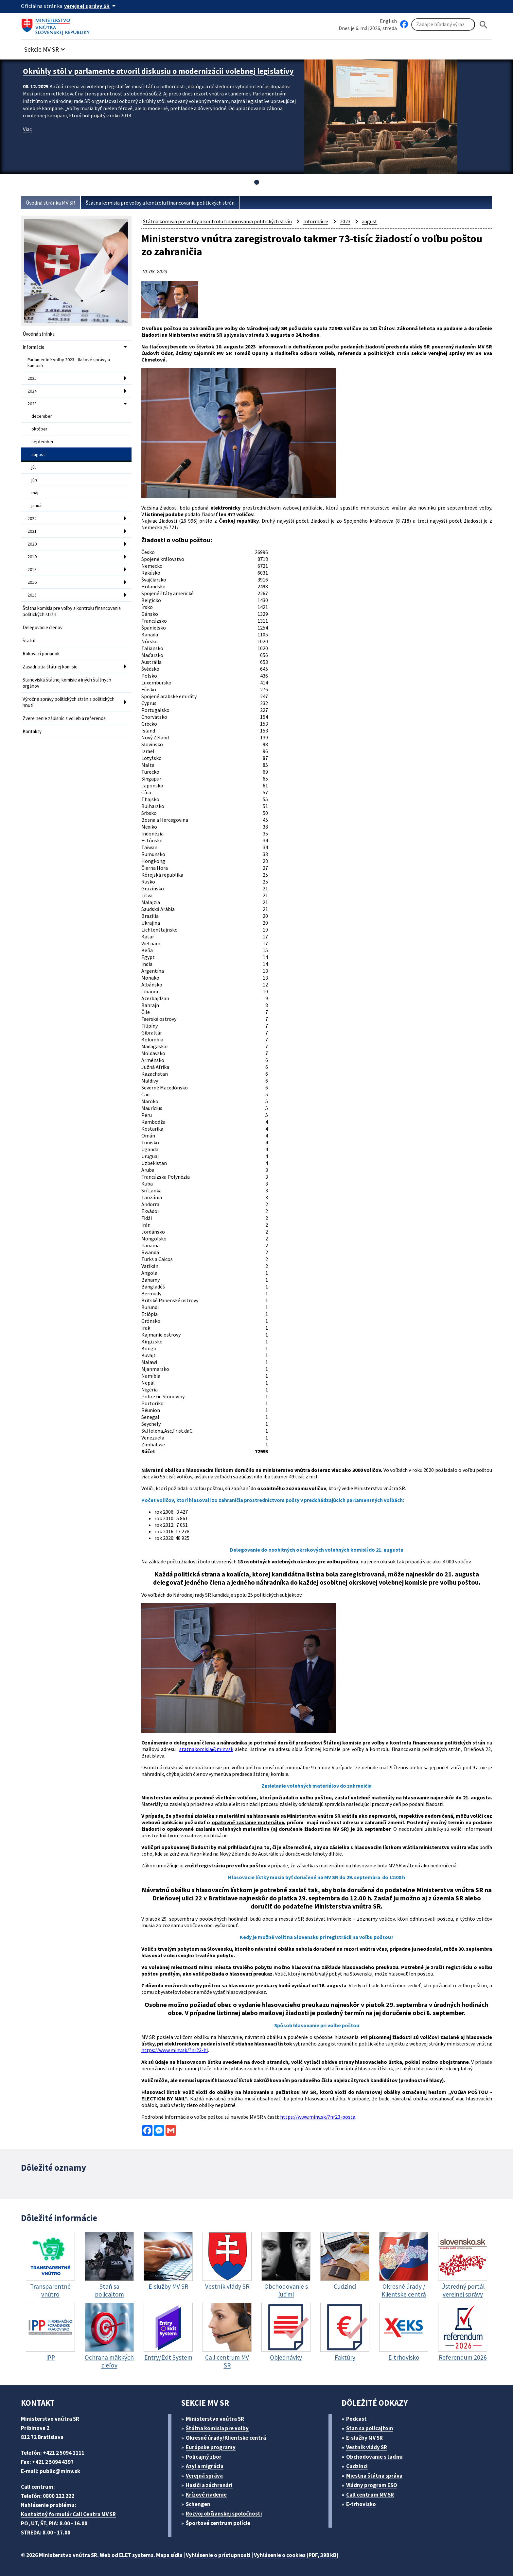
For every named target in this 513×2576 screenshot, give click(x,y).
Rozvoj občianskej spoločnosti (224, 2513)
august (38, 454)
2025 (32, 378)
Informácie (33, 347)
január (37, 505)
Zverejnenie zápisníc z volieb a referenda (64, 718)
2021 (32, 531)
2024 (32, 391)
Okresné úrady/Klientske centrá (226, 2437)
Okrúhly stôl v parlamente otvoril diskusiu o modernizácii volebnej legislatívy (158, 71)
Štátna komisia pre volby (217, 2428)
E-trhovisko (361, 2504)
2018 (32, 569)
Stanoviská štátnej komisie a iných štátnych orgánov (67, 683)
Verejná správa (204, 2475)
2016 (32, 582)
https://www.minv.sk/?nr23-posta (317, 2116)
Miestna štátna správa (374, 2475)
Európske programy (211, 2447)
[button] (45, 47)
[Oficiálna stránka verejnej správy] (91, 6)
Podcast (356, 2418)
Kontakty (32, 731)
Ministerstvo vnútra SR (215, 2418)
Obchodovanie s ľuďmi (374, 2456)
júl (33, 467)
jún (34, 480)
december (41, 416)
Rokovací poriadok (41, 653)
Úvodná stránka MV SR (50, 202)
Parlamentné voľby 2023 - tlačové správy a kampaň (68, 362)
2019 (32, 557)
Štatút (29, 640)
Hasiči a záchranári (209, 2485)
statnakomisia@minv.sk (206, 1749)
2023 (32, 404)
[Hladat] (483, 24)
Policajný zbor (203, 2456)
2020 (32, 544)
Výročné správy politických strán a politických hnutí (69, 702)
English (388, 21)
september (42, 442)
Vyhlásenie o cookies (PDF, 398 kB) (296, 2555)
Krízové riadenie (206, 2494)
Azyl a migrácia (204, 2466)
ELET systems (136, 2555)
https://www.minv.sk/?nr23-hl (174, 2050)
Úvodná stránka (39, 334)
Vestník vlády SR (366, 2447)
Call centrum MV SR (370, 2494)
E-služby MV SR (364, 2437)
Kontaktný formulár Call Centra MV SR (68, 2514)
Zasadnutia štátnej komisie (50, 667)
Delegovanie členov (42, 627)
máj (34, 493)
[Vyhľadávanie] (443, 24)
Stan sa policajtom (369, 2428)
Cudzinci (357, 2466)
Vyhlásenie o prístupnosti (218, 2555)
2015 (32, 595)
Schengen (198, 2504)
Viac (27, 129)
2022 (32, 518)
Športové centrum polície (218, 2523)
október (39, 429)
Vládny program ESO (371, 2485)
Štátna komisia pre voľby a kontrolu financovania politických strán (160, 202)
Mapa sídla (169, 2555)
